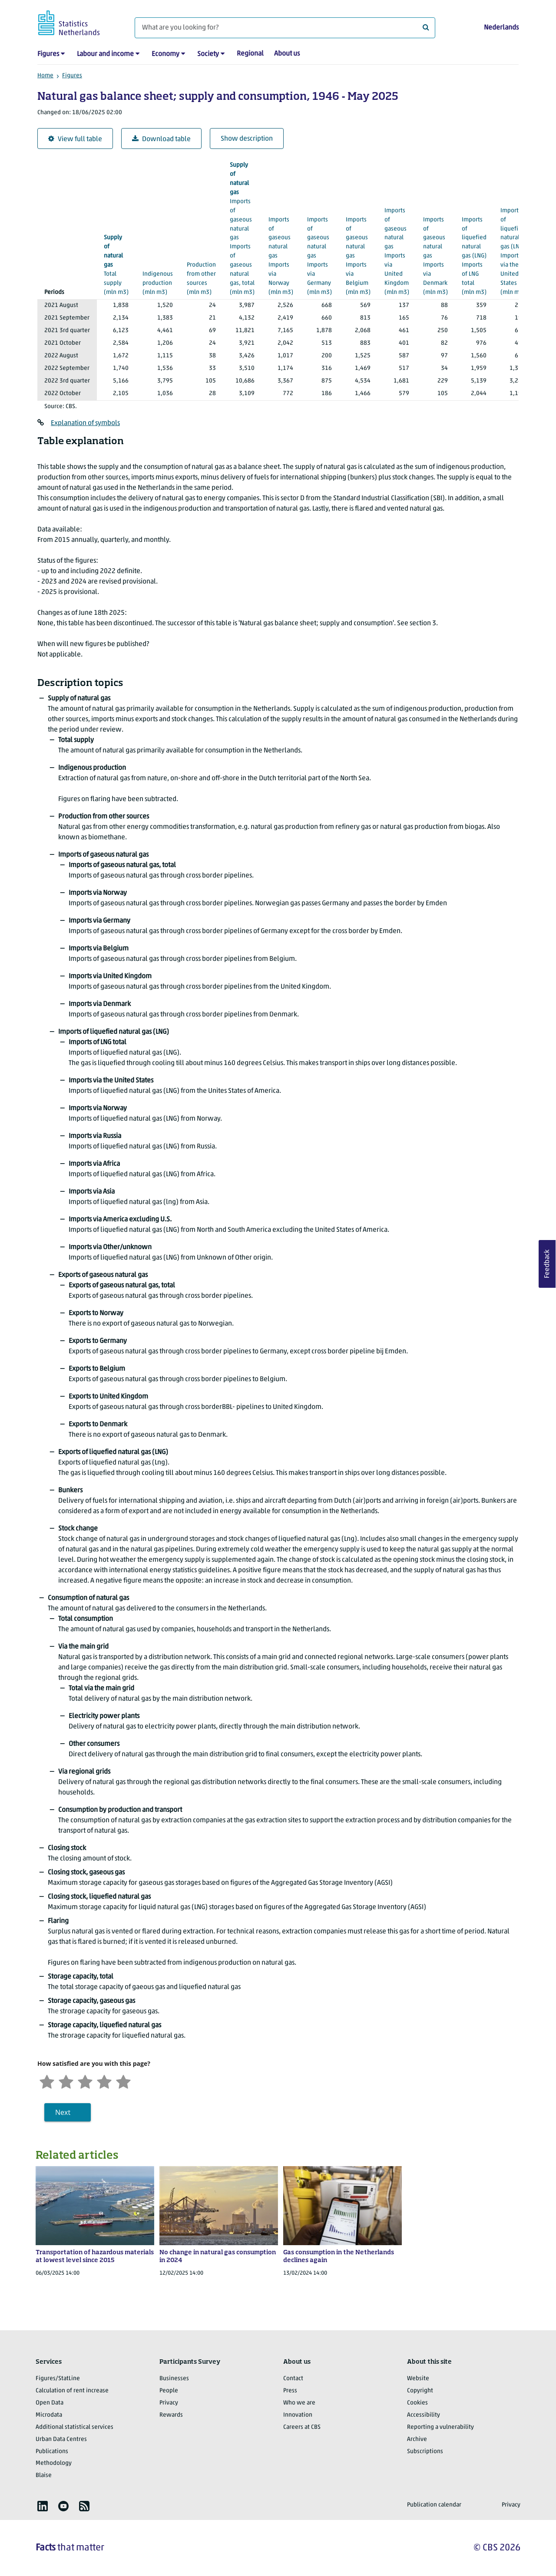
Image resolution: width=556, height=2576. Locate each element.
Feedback (547, 1264)
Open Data (49, 2403)
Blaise (44, 2475)
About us (287, 53)
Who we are (299, 2403)
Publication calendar (434, 2505)
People (168, 2391)
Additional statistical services (74, 2427)
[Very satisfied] (123, 2081)
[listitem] (43, 2506)
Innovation (297, 2415)
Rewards (171, 2415)
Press (290, 2391)
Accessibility (423, 2415)
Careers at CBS (302, 2427)
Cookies (417, 2403)
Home (45, 76)
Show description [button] (247, 138)
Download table (161, 139)
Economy (165, 54)
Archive (417, 2439)
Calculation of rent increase (72, 2391)
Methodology (54, 2463)
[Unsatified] (66, 2081)
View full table (75, 139)
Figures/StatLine (58, 2378)
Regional (250, 53)
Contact (293, 2378)
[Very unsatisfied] (46, 2081)
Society (208, 54)
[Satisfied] (104, 2081)
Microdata (49, 2415)
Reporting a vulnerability (440, 2427)
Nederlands (501, 27)
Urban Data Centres (61, 2439)
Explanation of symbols (85, 423)
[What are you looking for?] (285, 27)
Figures (48, 54)
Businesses (174, 2378)
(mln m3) (116, 264)
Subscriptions (425, 2451)
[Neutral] (85, 2081)
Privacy (168, 2403)
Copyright (420, 2391)
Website (418, 2378)
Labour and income (105, 54)
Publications (52, 2451)
